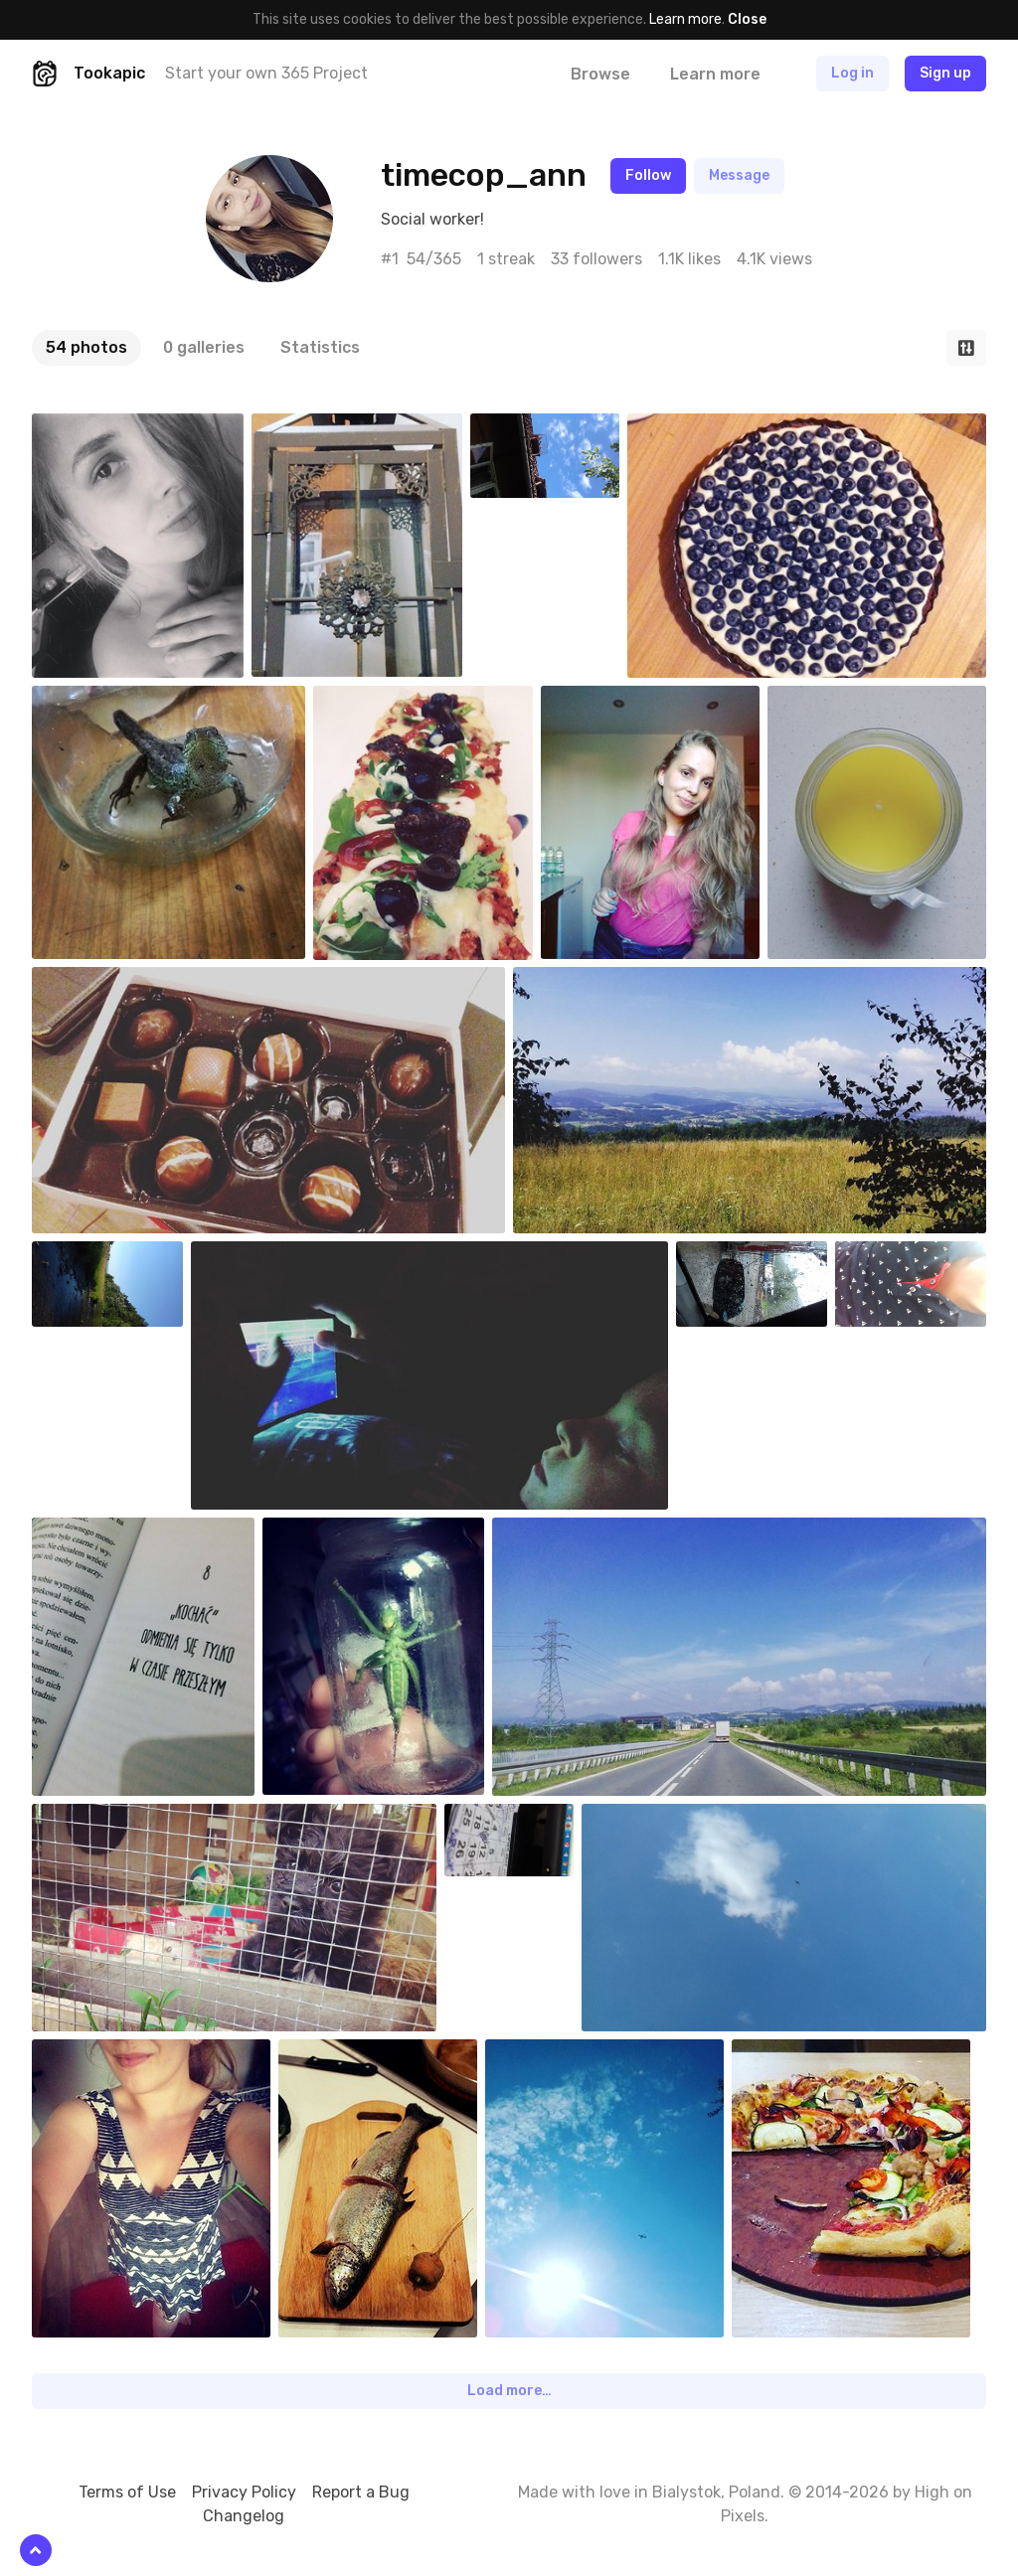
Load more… (509, 2390)
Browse (600, 74)
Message (739, 175)
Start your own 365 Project (266, 73)
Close (747, 19)
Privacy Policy (244, 2492)
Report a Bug (361, 2492)
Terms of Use (127, 2492)
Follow (648, 175)
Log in (852, 73)
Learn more (685, 19)
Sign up (945, 73)
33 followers (596, 258)
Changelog (243, 2515)
